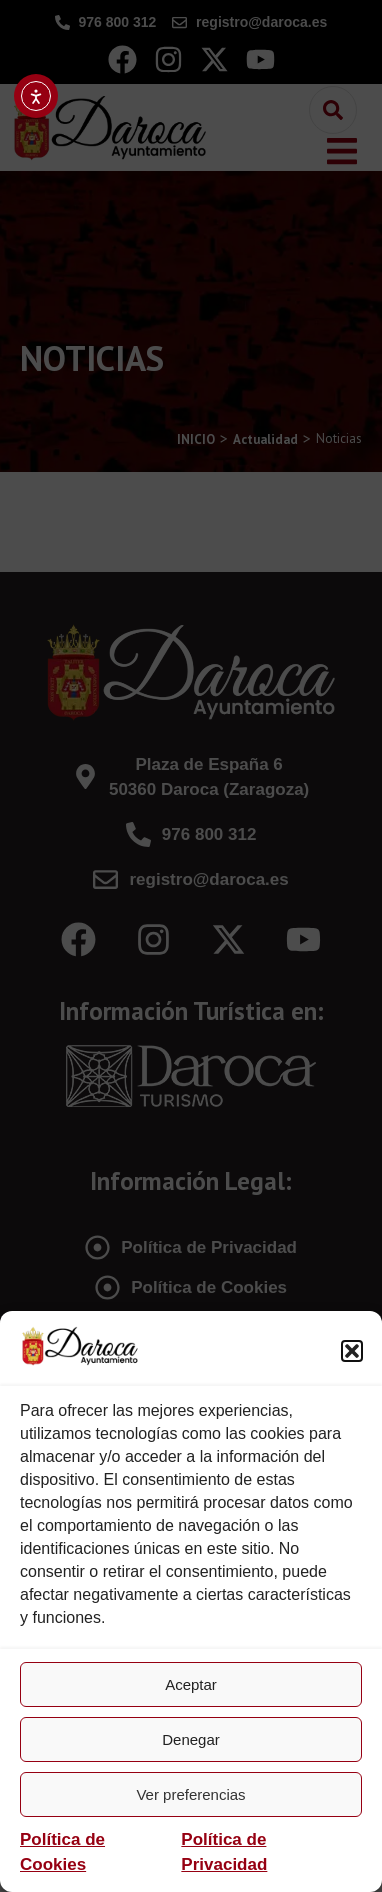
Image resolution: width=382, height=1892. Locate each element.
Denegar (191, 1739)
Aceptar (191, 1684)
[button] (352, 1351)
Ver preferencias (190, 1794)
